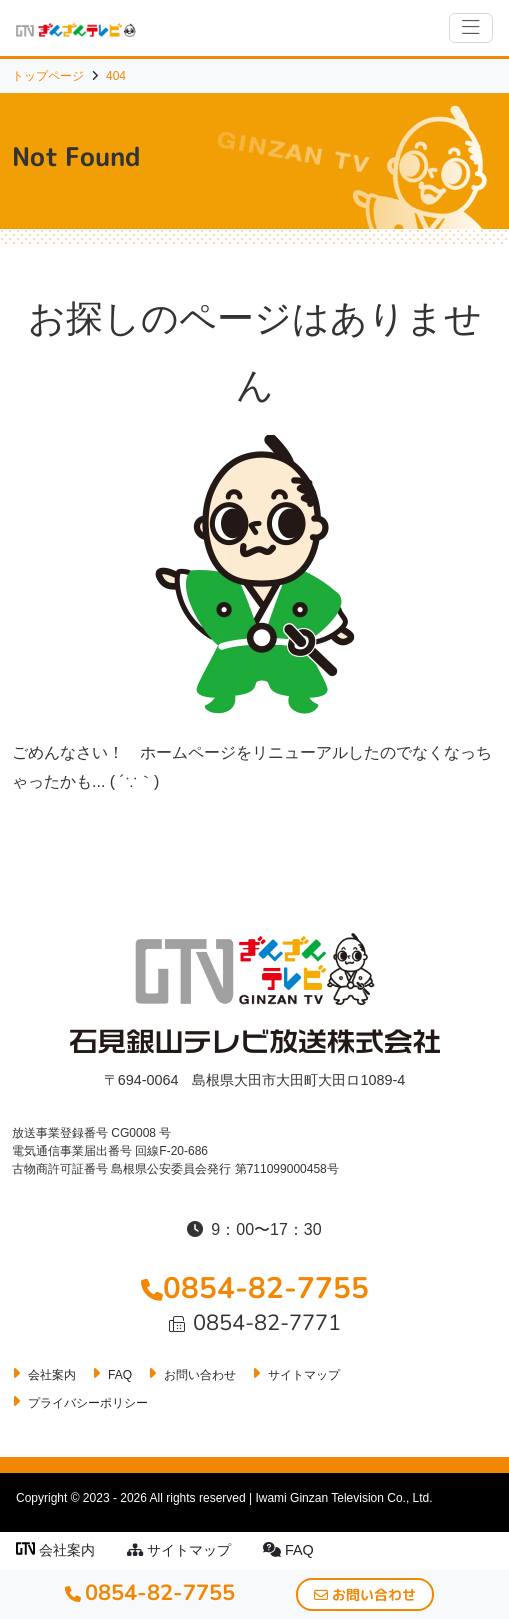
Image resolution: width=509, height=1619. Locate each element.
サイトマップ (179, 1550)
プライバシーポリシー (88, 1403)
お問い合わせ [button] (365, 1594)
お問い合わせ (200, 1375)
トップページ (48, 76)
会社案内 (55, 1550)
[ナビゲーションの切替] (471, 28)
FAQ (288, 1550)
